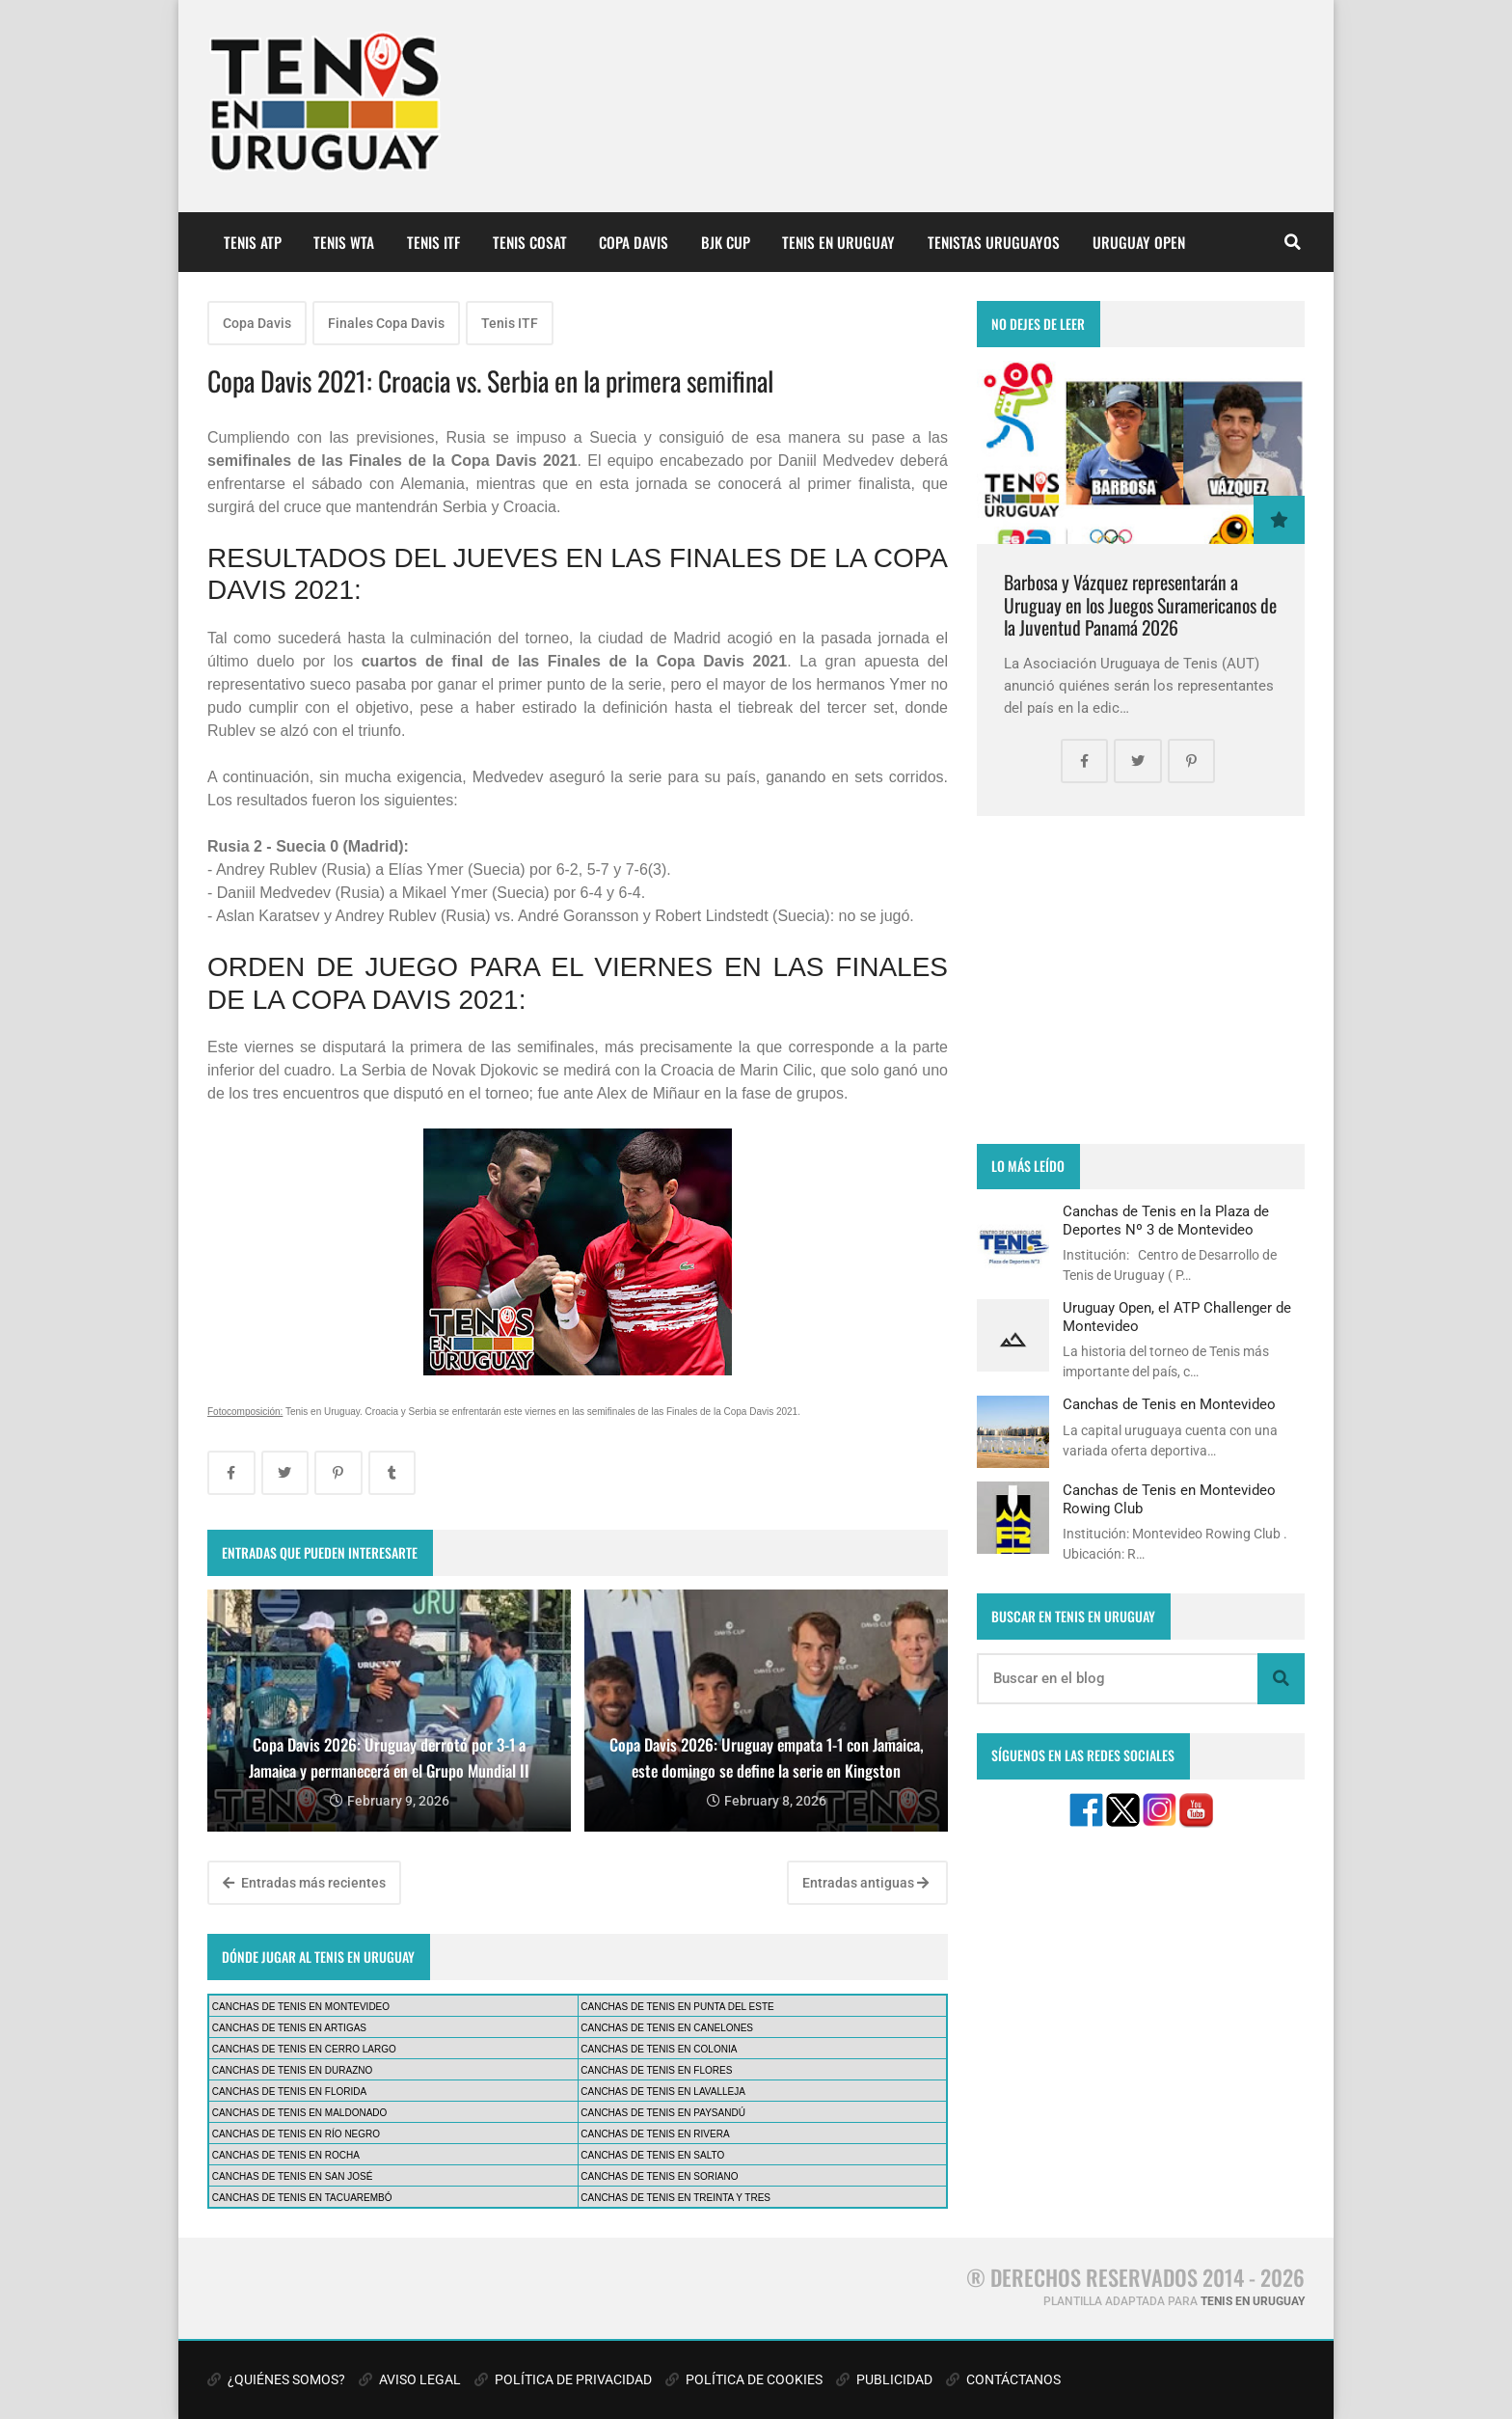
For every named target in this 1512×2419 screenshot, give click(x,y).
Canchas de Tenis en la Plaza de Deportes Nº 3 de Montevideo (1166, 1220)
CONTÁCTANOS (1003, 2379)
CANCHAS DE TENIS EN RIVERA (654, 2134)
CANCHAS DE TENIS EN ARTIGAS (289, 2028)
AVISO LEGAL (410, 2379)
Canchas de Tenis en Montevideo (1169, 1404)
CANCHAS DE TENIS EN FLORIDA (289, 2091)
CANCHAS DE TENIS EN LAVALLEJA (662, 2091)
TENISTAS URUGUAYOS (994, 242)
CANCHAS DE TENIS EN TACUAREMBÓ (302, 2197)
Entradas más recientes (304, 1882)
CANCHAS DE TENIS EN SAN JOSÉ (292, 2176)
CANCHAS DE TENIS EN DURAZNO (292, 2070)
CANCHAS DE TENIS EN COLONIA (658, 2049)
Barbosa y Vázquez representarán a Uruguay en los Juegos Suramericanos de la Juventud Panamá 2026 (1140, 604)
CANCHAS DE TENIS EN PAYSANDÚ (662, 2112)
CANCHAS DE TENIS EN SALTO (652, 2155)
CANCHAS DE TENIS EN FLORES (656, 2070)
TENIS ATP (253, 242)
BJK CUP (725, 242)
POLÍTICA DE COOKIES (744, 2379)
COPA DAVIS (633, 242)
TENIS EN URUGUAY (838, 242)
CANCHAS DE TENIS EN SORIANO (659, 2176)
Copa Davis (257, 323)
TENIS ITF (433, 242)
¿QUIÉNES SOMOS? (276, 2379)
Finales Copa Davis (386, 323)
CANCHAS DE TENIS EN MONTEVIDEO (301, 2006)
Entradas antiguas (865, 1882)
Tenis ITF (509, 323)
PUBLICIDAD (884, 2379)
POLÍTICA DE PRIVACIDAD (563, 2379)
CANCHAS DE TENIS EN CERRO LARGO (304, 2049)
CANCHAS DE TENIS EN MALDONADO (300, 2112)
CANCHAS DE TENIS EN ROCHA (286, 2155)
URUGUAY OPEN (1139, 242)
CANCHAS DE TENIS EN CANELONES (666, 2028)
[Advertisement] (1141, 980)
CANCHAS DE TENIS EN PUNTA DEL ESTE (676, 2006)
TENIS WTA (343, 242)
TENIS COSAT (530, 242)
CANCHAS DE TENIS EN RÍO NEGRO (296, 2134)
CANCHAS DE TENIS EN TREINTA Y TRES (675, 2197)
